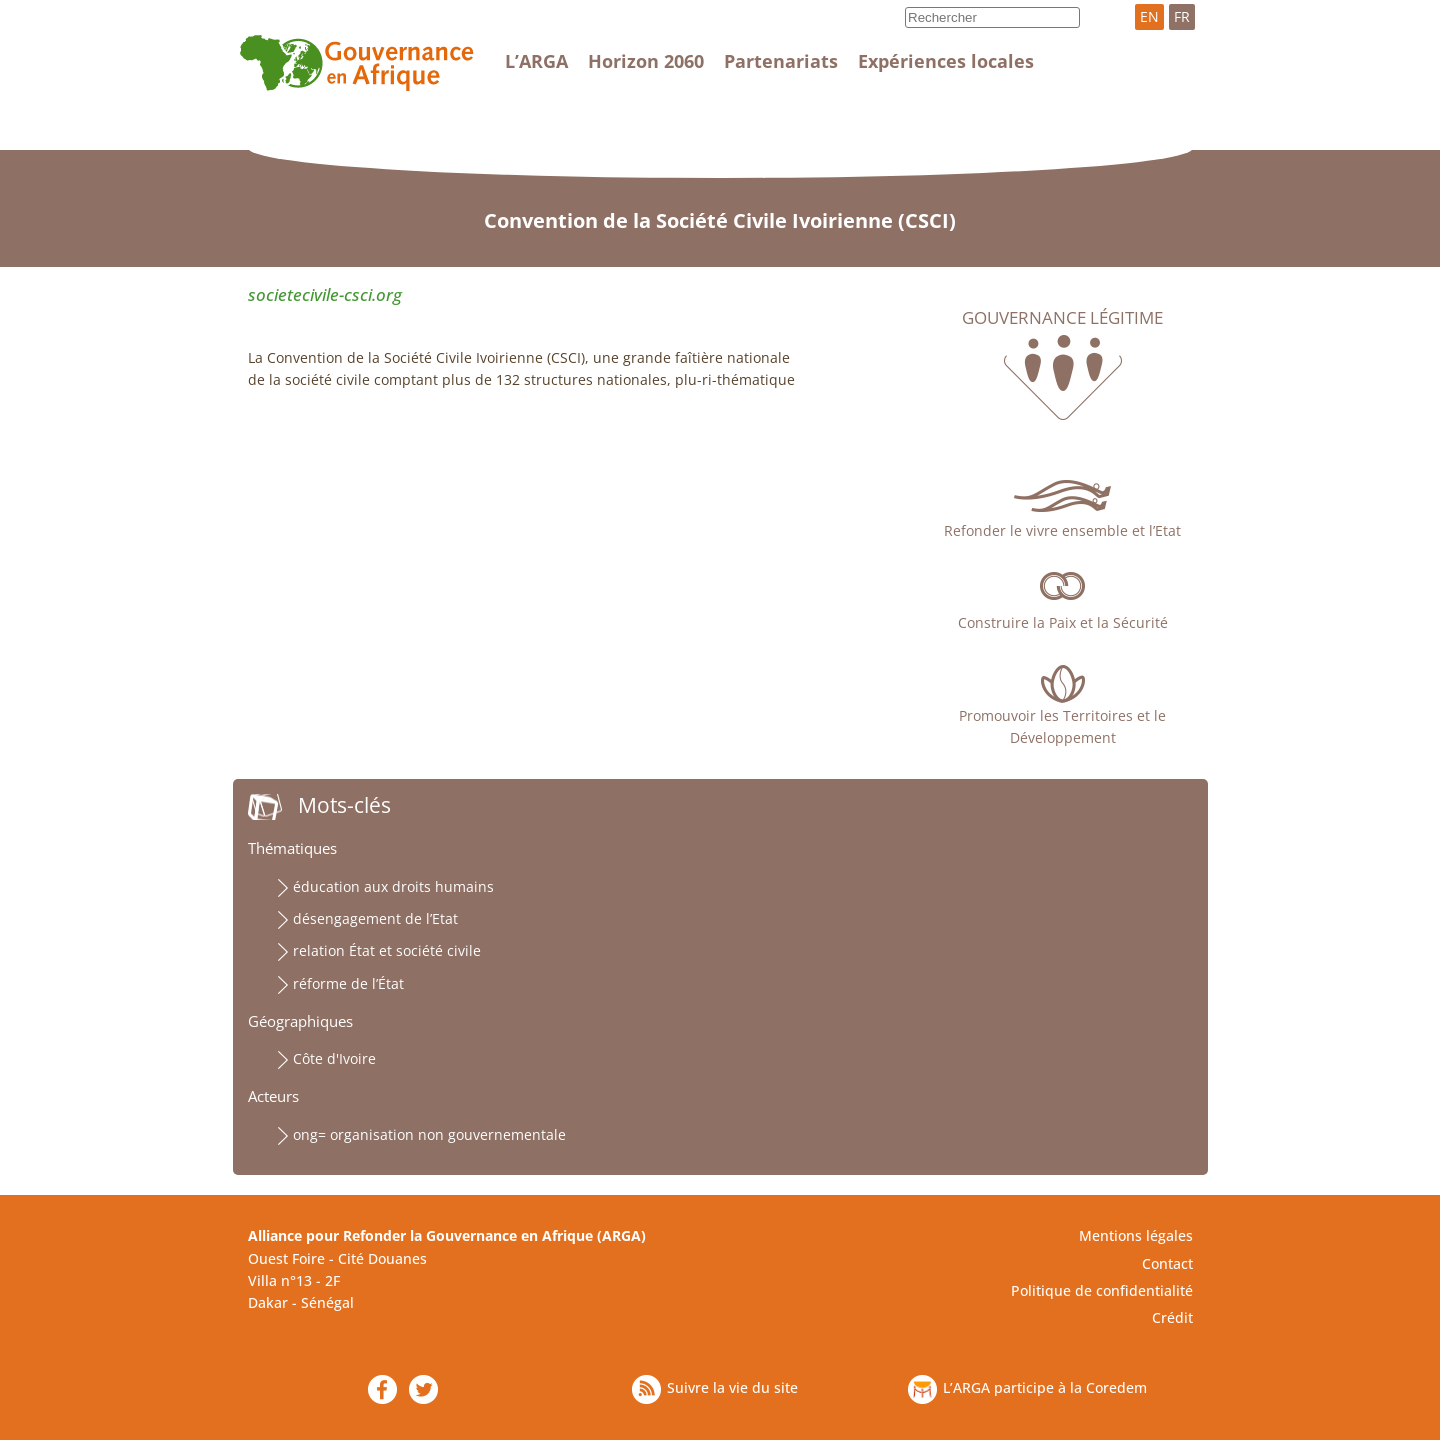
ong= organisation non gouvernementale (429, 1134)
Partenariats (781, 61)
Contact (1167, 1263)
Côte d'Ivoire (334, 1058)
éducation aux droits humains (393, 886)
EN (1149, 16)
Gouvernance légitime (1062, 318)
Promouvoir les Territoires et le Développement (1062, 726)
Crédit (1172, 1317)
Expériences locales (946, 61)
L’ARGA (536, 61)
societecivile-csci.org (325, 294)
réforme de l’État (348, 983)
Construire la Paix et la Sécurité (1063, 622)
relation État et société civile (387, 950)
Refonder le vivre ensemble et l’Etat (1062, 530)
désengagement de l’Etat (375, 918)
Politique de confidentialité (1102, 1290)
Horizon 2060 (646, 61)
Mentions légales (1136, 1235)
